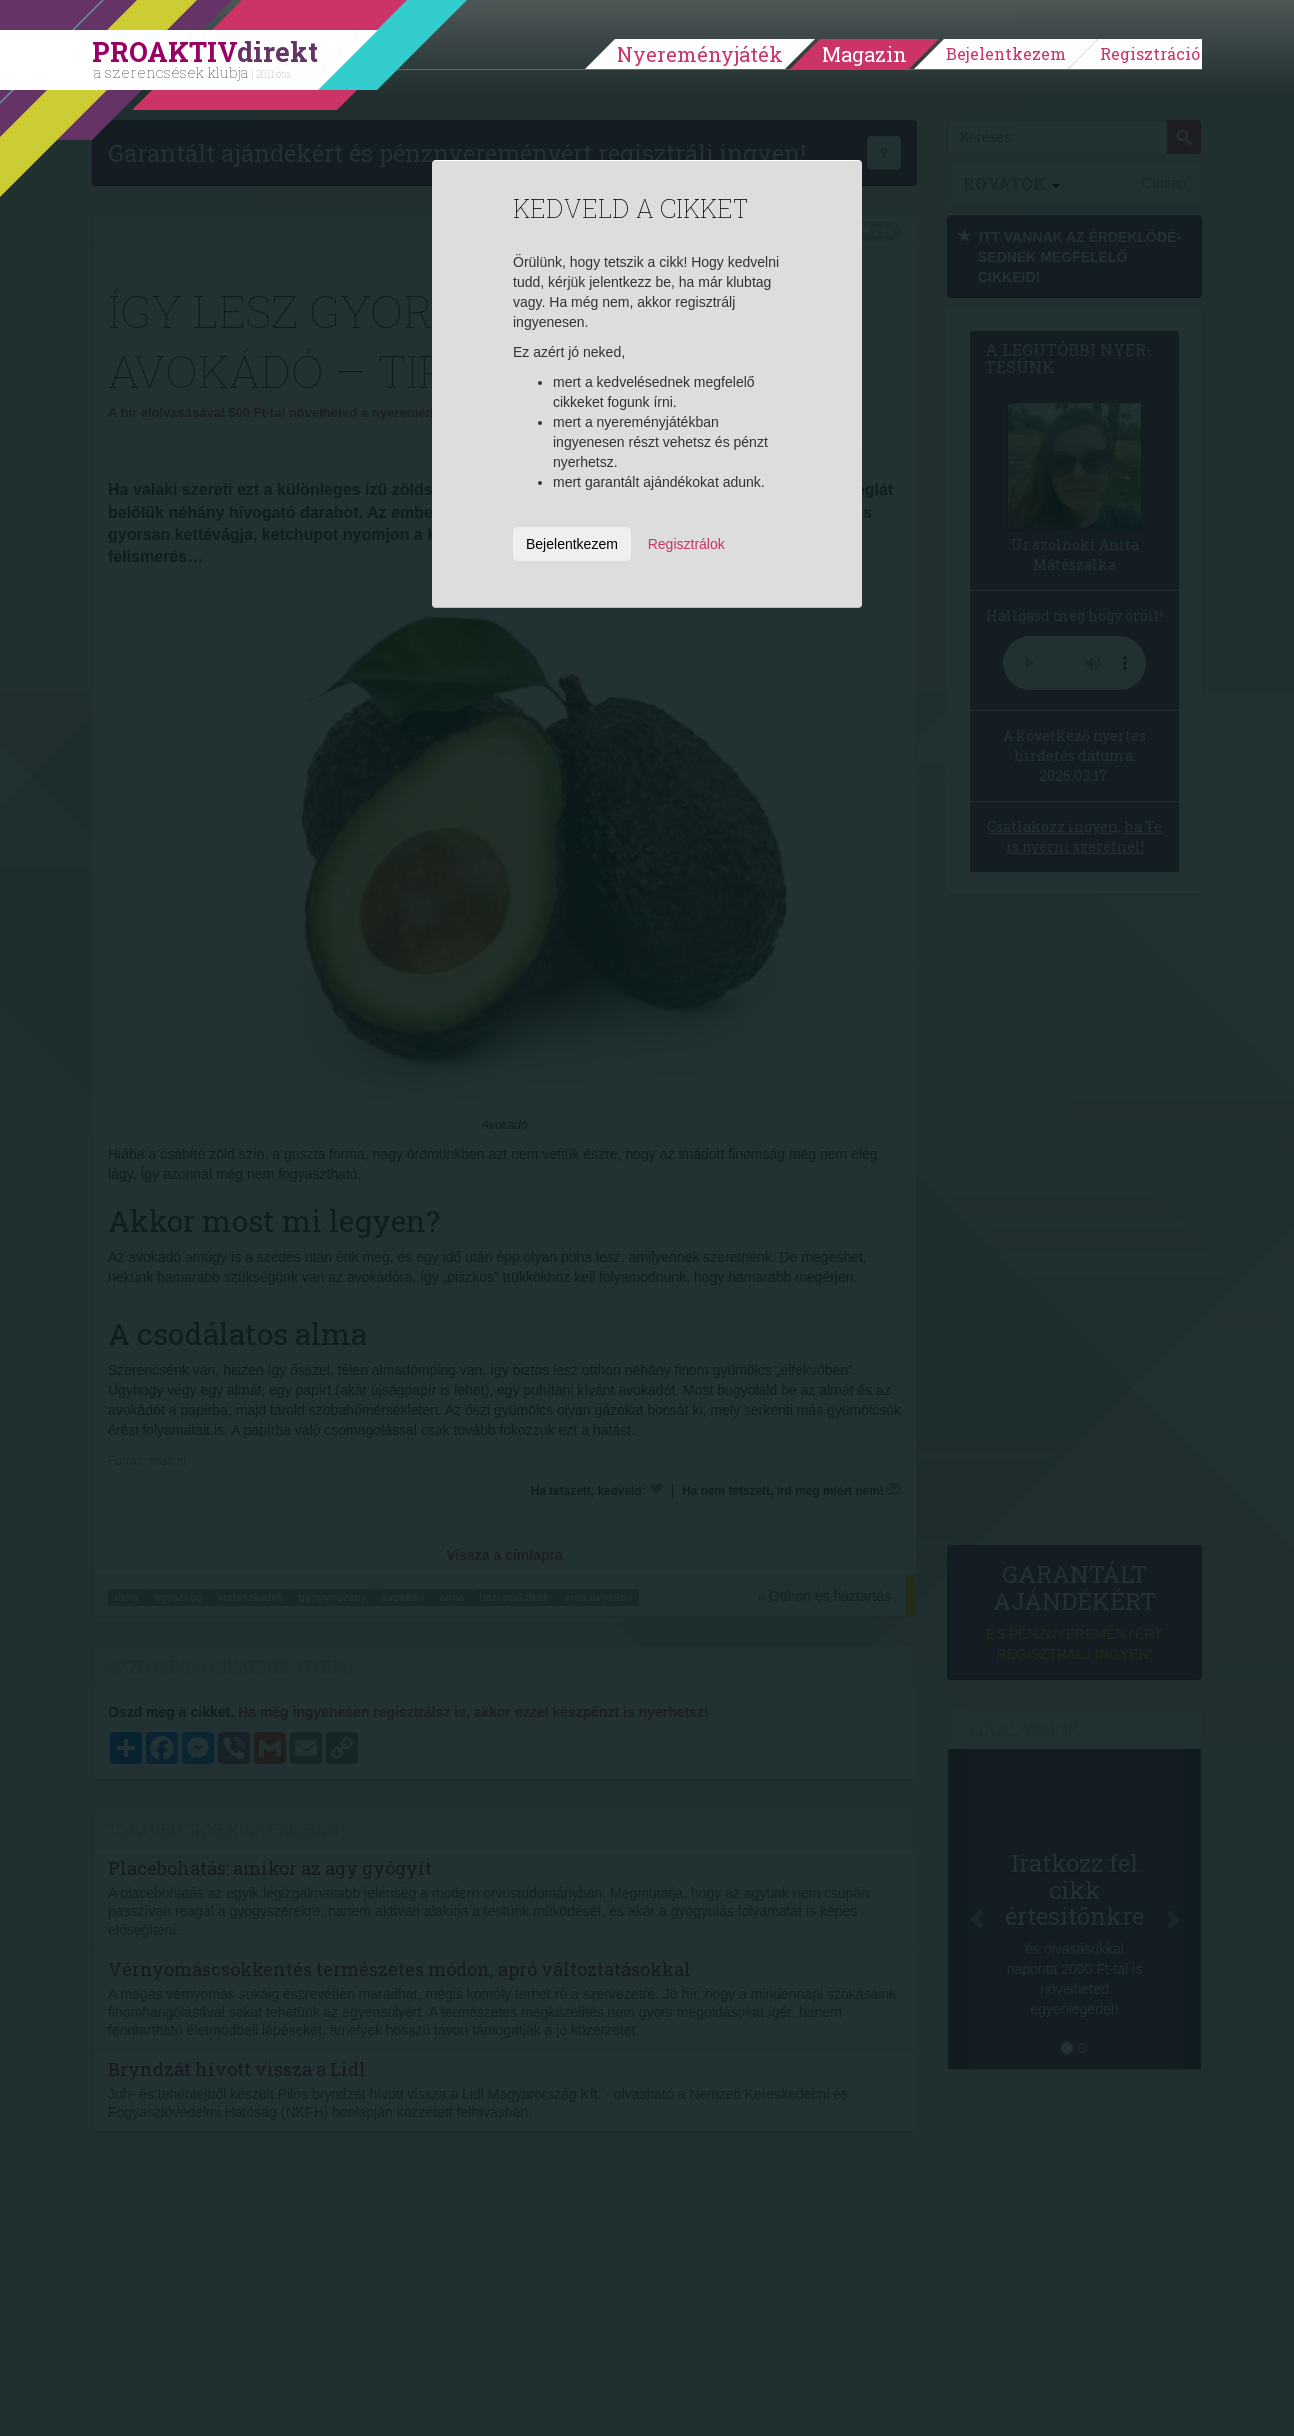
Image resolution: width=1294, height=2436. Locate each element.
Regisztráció (1150, 53)
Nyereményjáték (700, 54)
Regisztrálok (686, 544)
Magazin (864, 54)
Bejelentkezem (1006, 53)
